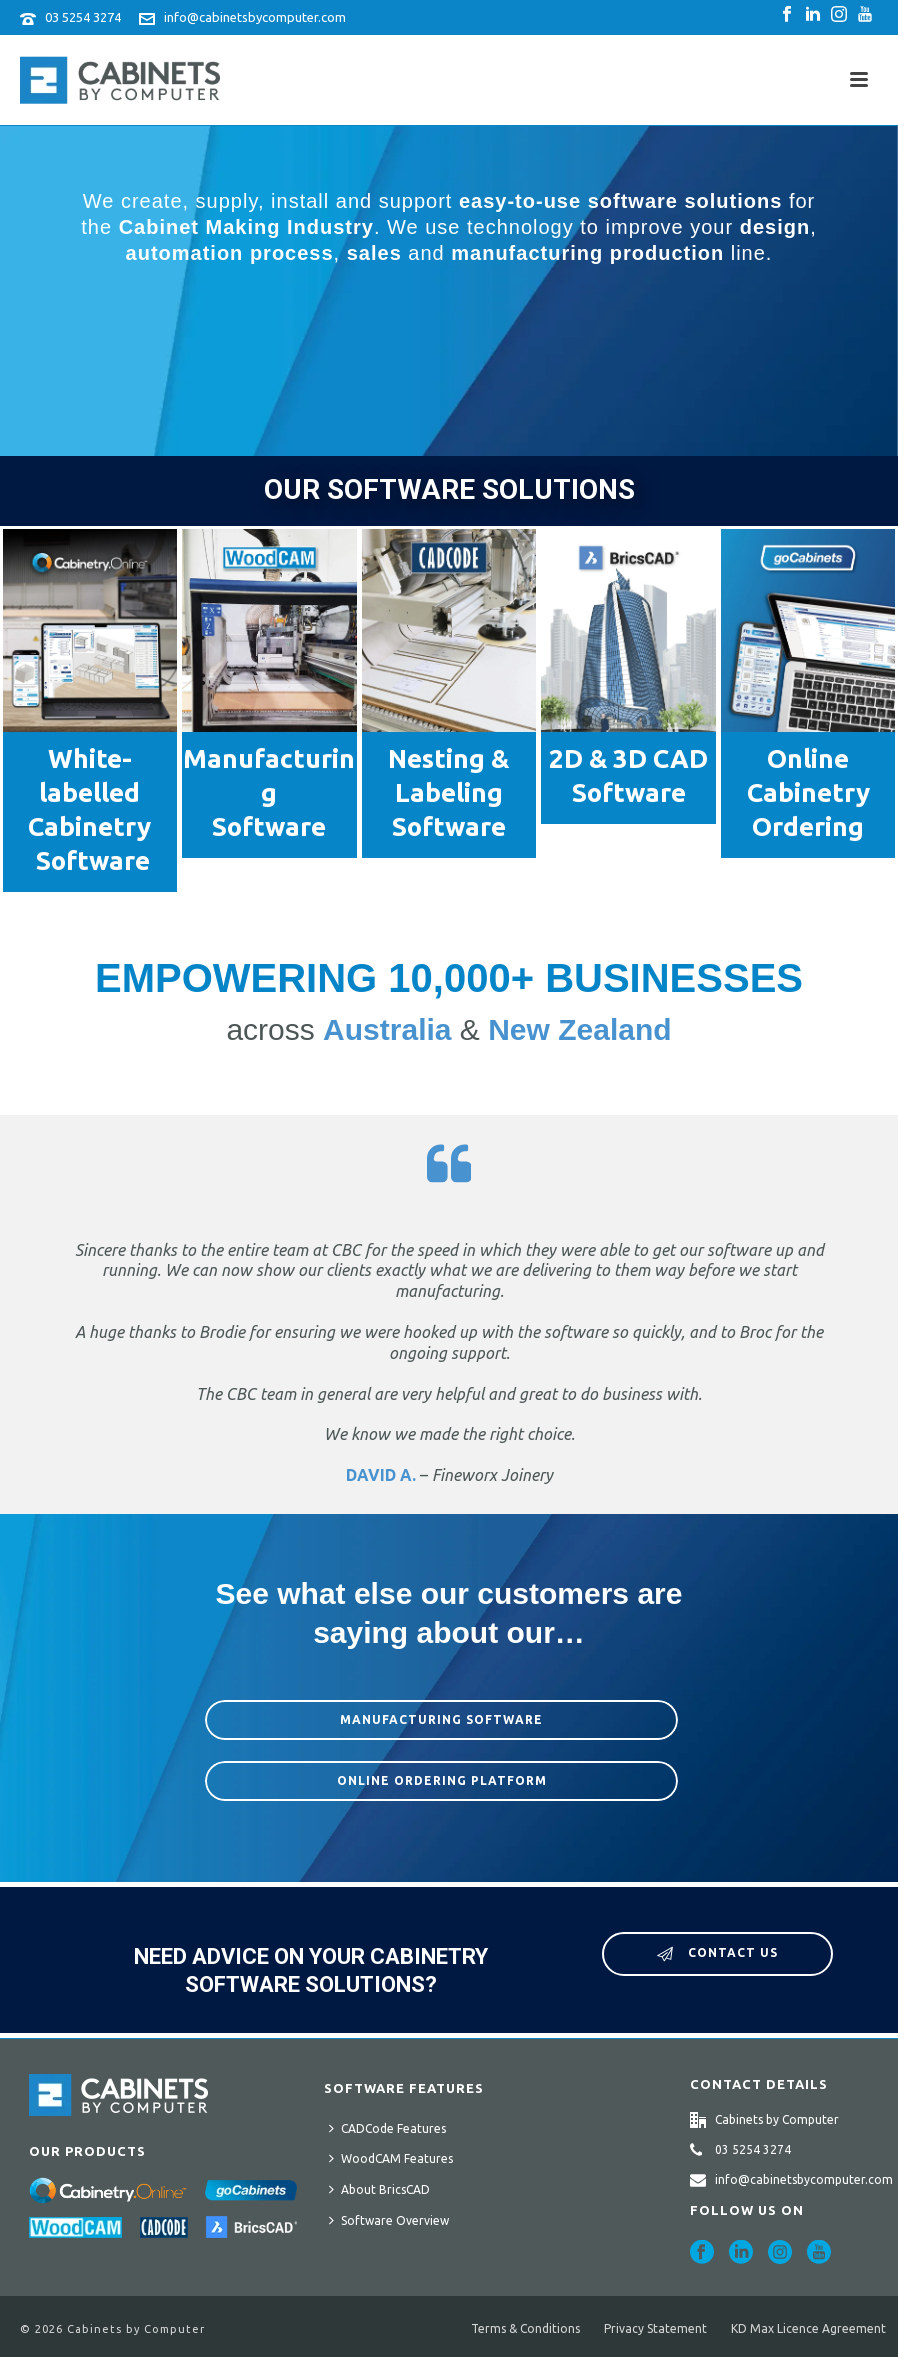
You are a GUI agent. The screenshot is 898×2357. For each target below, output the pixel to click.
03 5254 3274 (83, 17)
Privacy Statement (655, 2328)
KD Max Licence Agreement (808, 2328)
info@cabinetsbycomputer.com (255, 17)
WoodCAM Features (391, 2158)
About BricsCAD (379, 2189)
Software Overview (389, 2220)
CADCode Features (387, 2128)
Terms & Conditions (525, 2328)
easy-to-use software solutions (620, 201)
